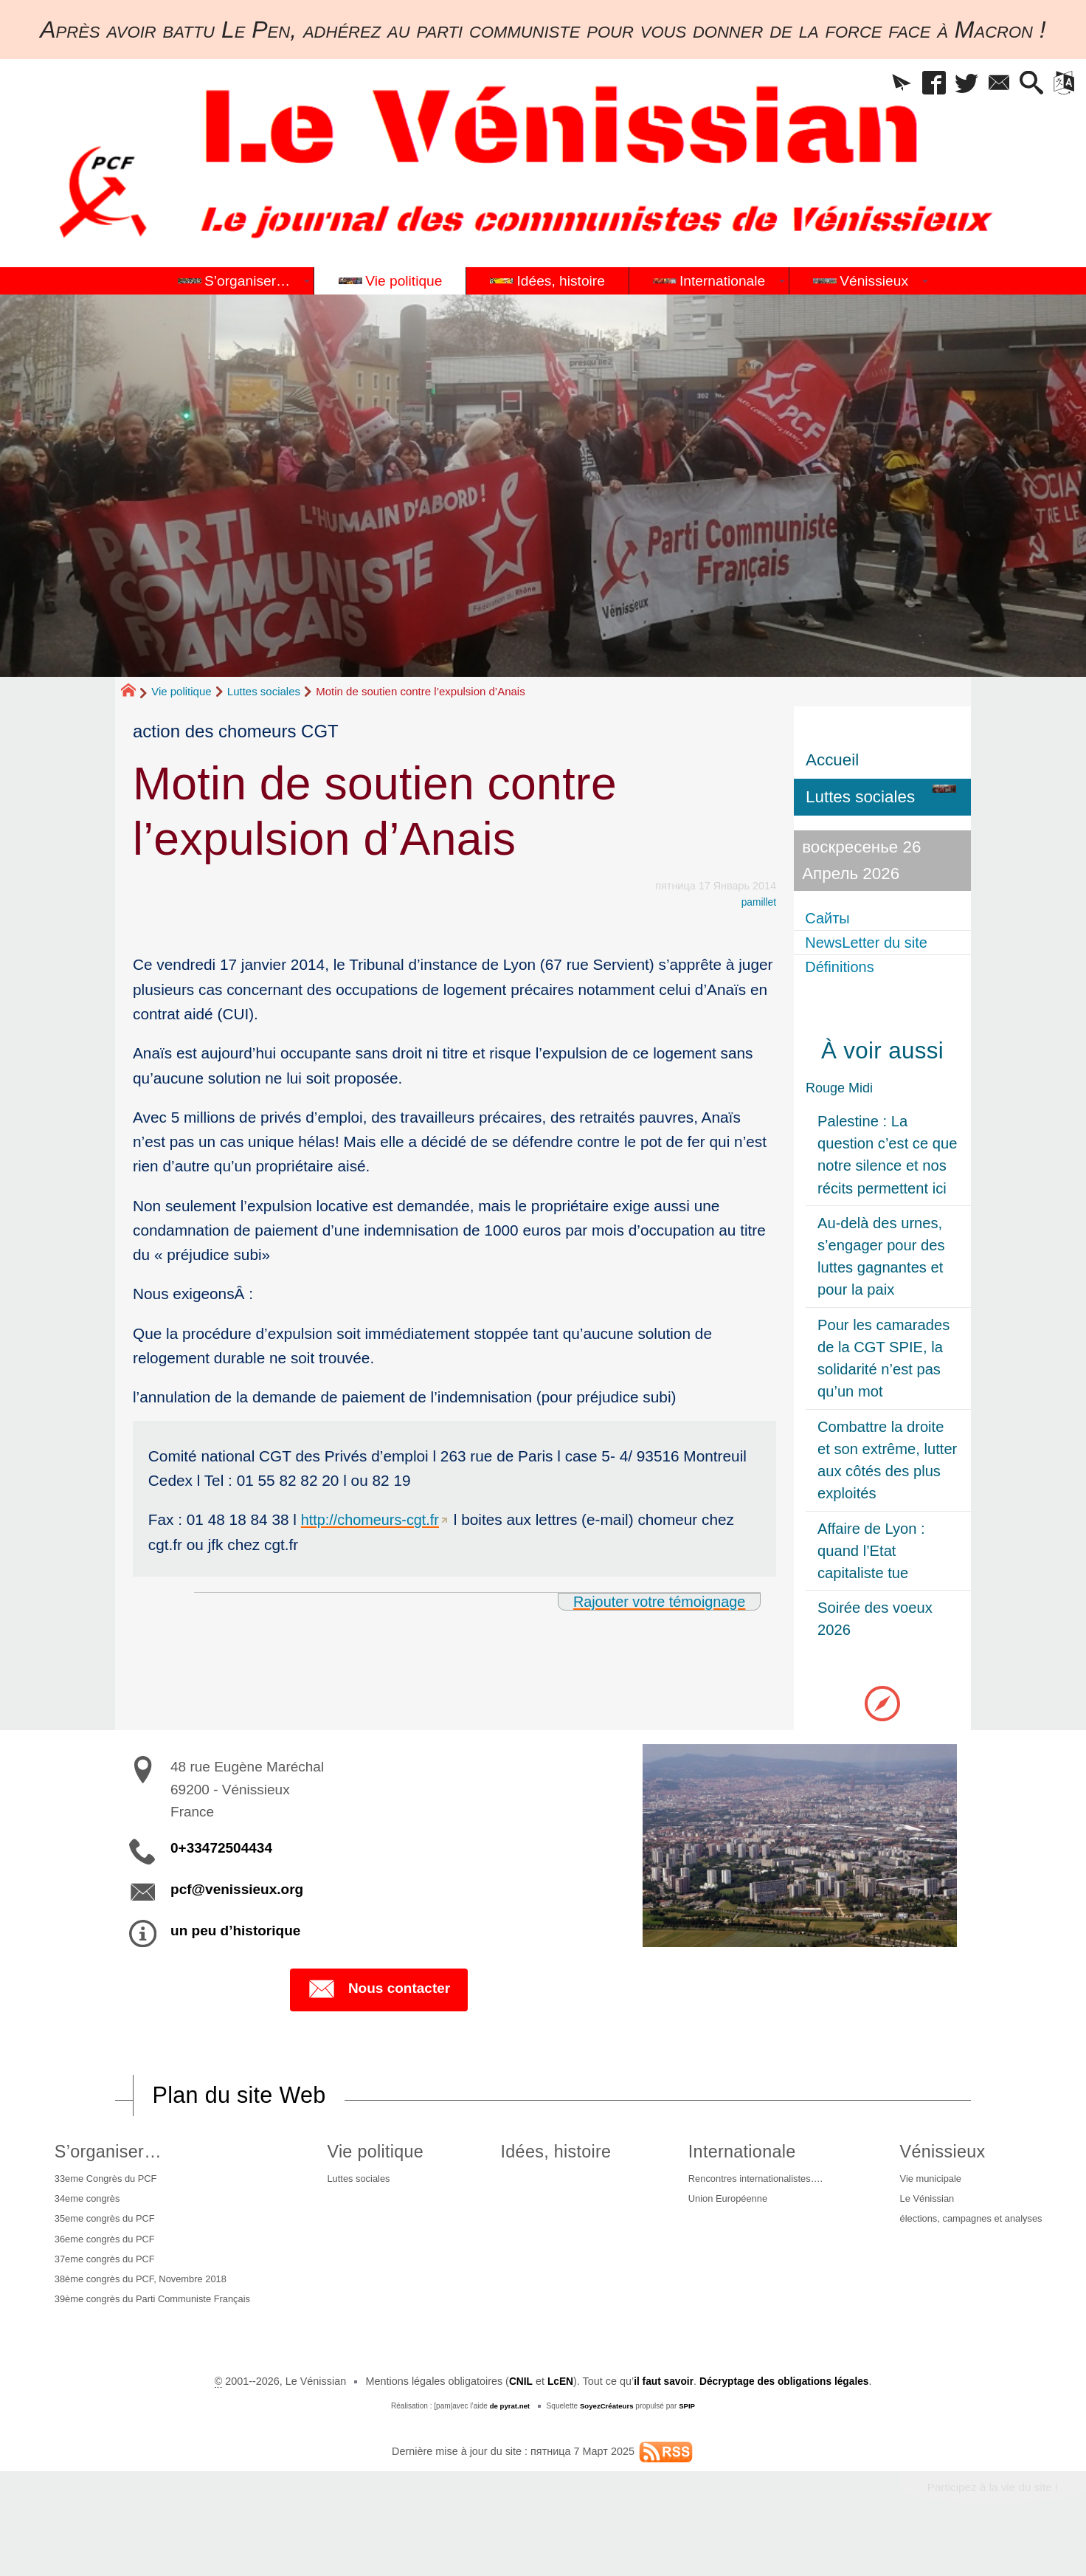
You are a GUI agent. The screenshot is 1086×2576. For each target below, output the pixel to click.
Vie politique (181, 691)
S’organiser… (105, 2158)
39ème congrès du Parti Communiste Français (136, 2326)
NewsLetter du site (874, 943)
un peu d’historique (235, 1936)
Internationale (729, 2158)
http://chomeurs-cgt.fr (373, 1519)
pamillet (757, 902)
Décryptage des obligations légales (787, 2416)
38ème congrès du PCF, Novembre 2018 (145, 2298)
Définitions (844, 969)
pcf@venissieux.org (236, 1895)
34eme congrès (85, 2209)
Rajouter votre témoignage (654, 1600)
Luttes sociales (263, 691)
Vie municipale (922, 2187)
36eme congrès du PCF (105, 2253)
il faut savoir (660, 2416)
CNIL (515, 2416)
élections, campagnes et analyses (968, 2231)
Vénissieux (933, 2158)
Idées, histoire (549, 2158)
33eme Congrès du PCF (106, 2187)
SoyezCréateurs (607, 2441)
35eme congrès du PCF (105, 2231)
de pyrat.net (508, 2441)
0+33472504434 (221, 1854)
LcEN (555, 2416)
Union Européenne (717, 2209)
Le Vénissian (918, 2209)
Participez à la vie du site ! (987, 2523)
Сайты (831, 918)
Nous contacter (379, 1996)
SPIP (689, 2441)
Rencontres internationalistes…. (748, 2187)
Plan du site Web (243, 2101)
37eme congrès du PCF (105, 2275)
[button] (875, 85)
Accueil (832, 760)
